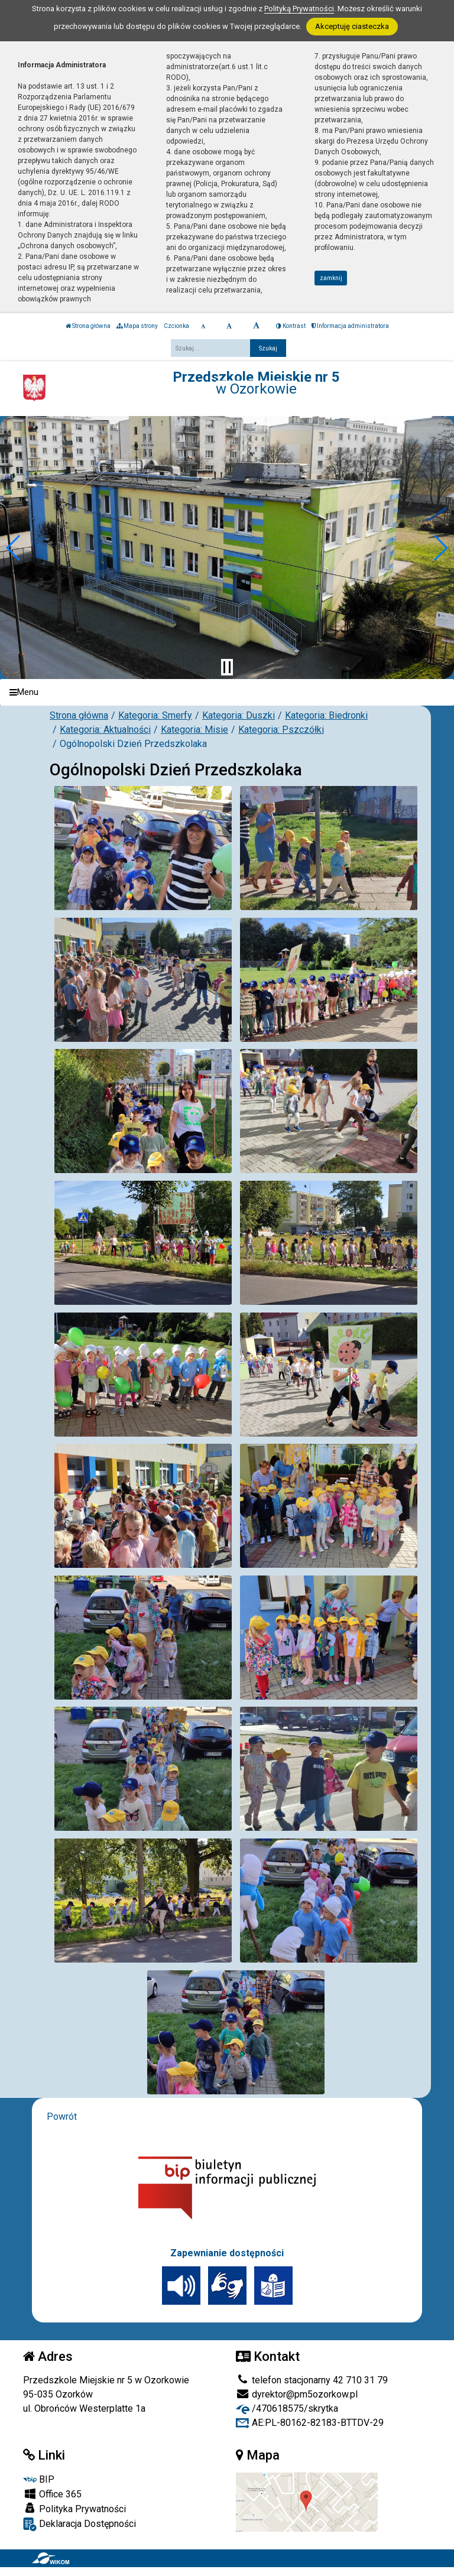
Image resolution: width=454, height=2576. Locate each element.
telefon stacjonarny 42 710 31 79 (312, 2380)
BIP (38, 2479)
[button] (14, 548)
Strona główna (88, 326)
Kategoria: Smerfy (155, 715)
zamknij (331, 278)
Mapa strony (137, 326)
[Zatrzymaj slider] (227, 667)
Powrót (62, 2116)
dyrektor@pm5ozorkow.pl (297, 2394)
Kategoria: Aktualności (105, 729)
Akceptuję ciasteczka (352, 26)
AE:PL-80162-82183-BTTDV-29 (310, 2422)
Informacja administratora (350, 326)
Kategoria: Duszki (238, 715)
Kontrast (291, 326)
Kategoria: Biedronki (326, 715)
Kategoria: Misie (194, 729)
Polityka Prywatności (74, 2509)
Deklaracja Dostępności (79, 2524)
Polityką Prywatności (299, 8)
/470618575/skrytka (287, 2408)
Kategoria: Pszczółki (281, 729)
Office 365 (52, 2494)
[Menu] (227, 692)
